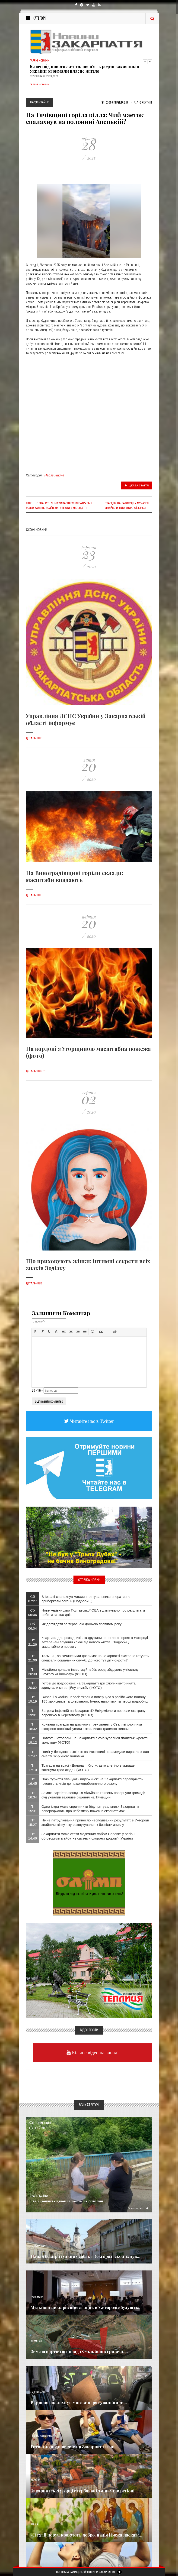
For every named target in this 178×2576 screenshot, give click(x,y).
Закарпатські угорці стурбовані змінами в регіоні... (84, 2491)
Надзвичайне (54, 475)
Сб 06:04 (32, 1626)
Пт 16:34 (32, 1795)
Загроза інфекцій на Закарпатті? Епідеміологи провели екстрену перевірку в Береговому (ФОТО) (93, 1713)
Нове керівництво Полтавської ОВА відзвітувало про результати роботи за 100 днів (93, 1612)
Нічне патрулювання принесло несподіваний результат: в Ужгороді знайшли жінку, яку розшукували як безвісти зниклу (95, 1822)
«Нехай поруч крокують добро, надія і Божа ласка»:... (86, 2535)
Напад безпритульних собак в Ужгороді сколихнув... (85, 2256)
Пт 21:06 (32, 1658)
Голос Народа (38, 2246)
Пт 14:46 (32, 1836)
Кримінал (36, 2341)
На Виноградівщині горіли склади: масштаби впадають (74, 876)
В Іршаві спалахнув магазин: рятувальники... (79, 2402)
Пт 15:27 (32, 1822)
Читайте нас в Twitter (91, 1421)
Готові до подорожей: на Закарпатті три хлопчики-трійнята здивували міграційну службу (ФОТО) (88, 1685)
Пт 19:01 (32, 1713)
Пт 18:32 (32, 1726)
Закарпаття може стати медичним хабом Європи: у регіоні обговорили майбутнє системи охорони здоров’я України (88, 1836)
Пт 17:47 (32, 1754)
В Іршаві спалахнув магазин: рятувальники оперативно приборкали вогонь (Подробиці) (85, 1599)
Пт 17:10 (32, 1767)
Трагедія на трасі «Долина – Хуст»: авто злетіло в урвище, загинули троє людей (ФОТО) (88, 1767)
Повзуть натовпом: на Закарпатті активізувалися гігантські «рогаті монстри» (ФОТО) (94, 1740)
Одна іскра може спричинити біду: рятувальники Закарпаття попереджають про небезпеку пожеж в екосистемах (90, 1808)
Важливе (35, 2480)
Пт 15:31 (32, 1808)
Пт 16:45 (32, 1781)
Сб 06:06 (32, 1612)
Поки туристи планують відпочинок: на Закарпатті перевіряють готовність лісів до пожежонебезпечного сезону (92, 1781)
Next (150, 61)
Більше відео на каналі (95, 2052)
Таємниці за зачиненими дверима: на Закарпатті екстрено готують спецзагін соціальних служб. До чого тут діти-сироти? (95, 1658)
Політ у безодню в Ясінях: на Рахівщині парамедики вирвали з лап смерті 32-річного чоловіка (95, 1754)
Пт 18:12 (32, 1740)
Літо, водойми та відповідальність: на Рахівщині (66, 2201)
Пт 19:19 (32, 1699)
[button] (35, 1332)
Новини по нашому (41, 2436)
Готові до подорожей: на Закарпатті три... (74, 2446)
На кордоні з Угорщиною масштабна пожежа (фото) (88, 1052)
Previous (145, 61)
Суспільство (38, 2196)
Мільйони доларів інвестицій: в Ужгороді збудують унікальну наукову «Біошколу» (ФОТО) (90, 1671)
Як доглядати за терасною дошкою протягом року (81, 1624)
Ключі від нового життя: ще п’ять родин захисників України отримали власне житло (84, 69)
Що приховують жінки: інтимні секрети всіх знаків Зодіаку (88, 1264)
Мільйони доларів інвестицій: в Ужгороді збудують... (86, 2307)
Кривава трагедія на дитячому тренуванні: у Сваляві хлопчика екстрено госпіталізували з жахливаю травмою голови (91, 1726)
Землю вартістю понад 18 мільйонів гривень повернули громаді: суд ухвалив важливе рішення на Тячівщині (93, 1795)
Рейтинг (143, 102)
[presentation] (35, 1331)
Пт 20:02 (32, 1685)
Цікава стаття (137, 485)
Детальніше (36, 738)
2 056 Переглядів (114, 102)
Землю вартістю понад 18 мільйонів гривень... (79, 2351)
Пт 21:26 (32, 1642)
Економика (37, 2297)
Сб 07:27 (32, 1599)
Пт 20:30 (32, 1671)
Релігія (34, 2524)
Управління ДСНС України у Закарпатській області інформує (86, 719)
